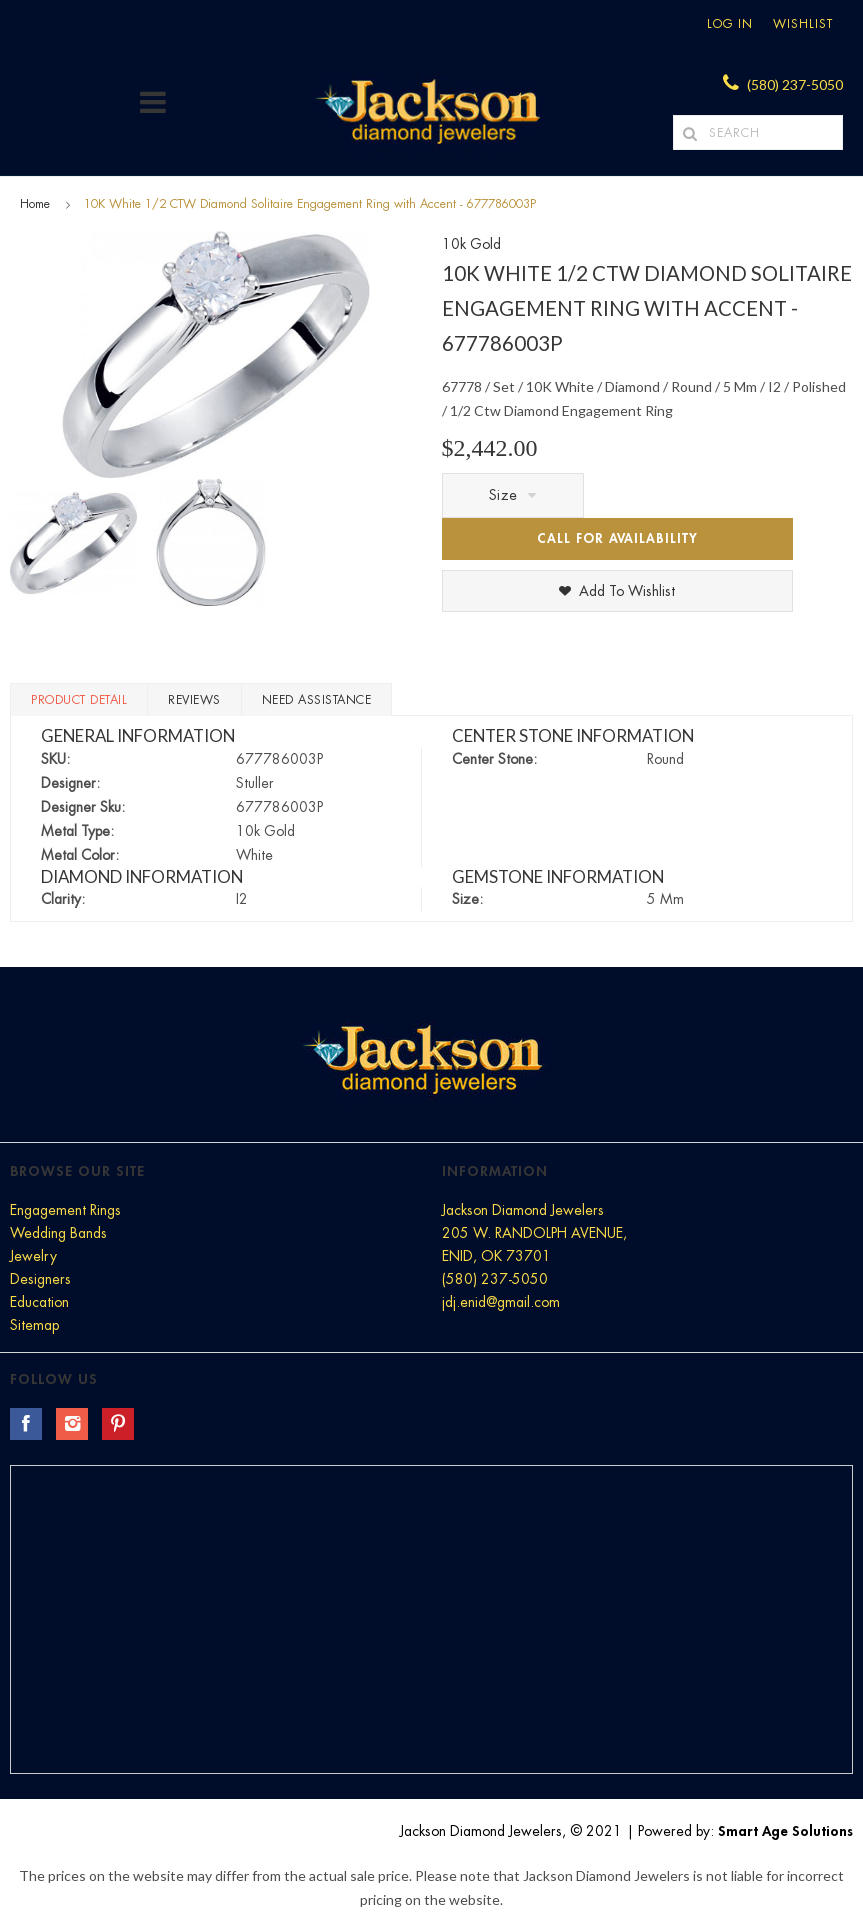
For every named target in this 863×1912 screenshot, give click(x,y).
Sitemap (34, 1325)
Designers (40, 1279)
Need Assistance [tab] (317, 700)
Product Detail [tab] (79, 700)
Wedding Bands (58, 1233)
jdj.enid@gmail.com (501, 1302)
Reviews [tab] (194, 700)
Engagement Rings (65, 1210)
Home (35, 204)
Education (39, 1302)
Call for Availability (617, 538)
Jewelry (33, 1256)
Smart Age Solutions (785, 1831)
